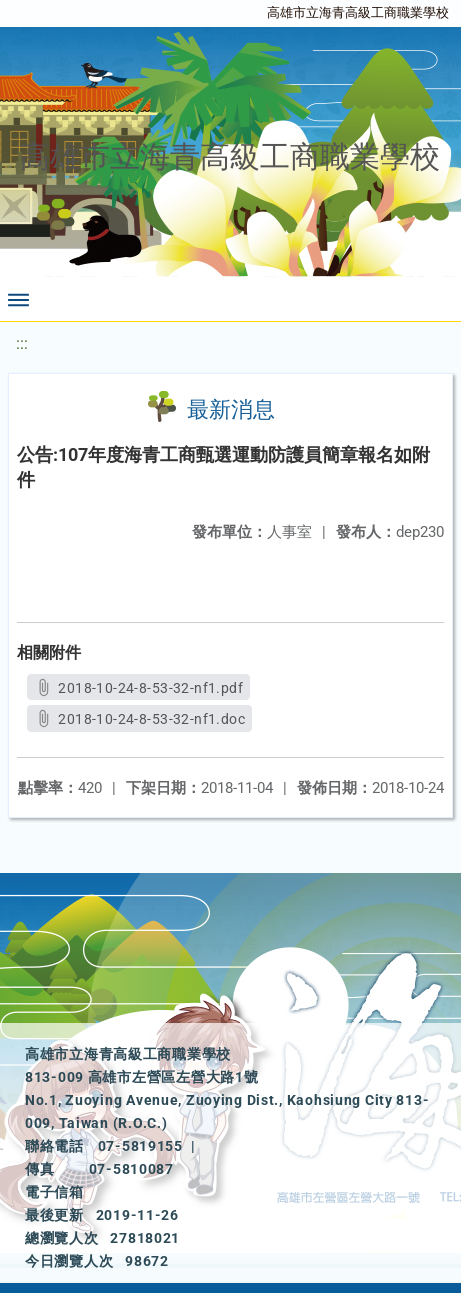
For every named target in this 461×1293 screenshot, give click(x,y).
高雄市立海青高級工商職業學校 (358, 12)
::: (22, 343)
